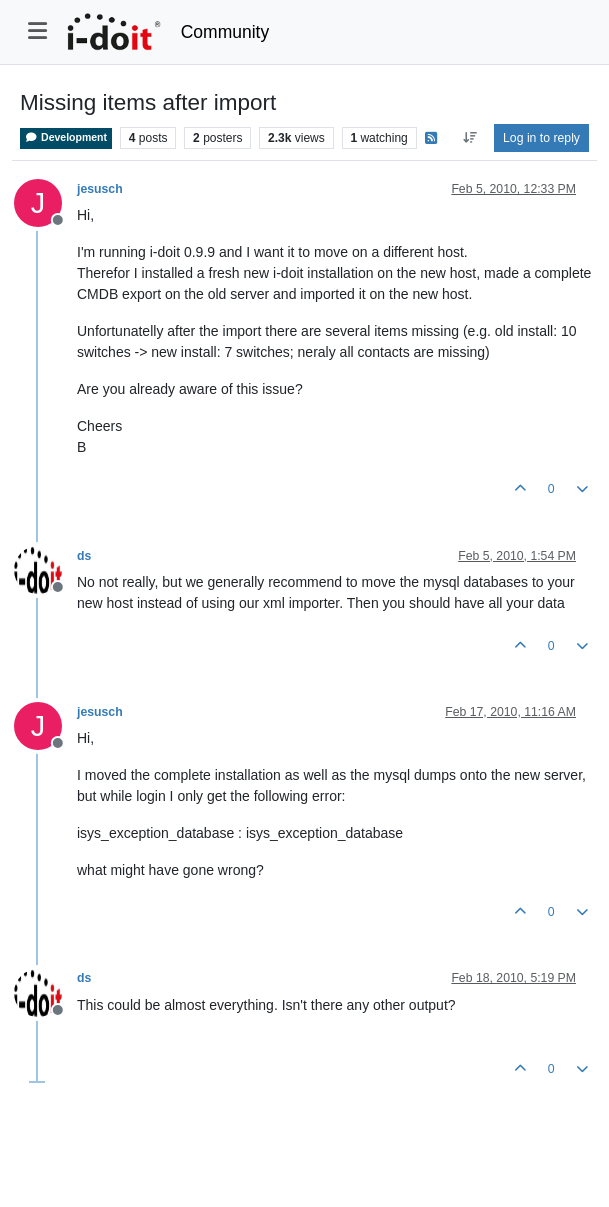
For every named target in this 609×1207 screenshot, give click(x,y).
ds (84, 556)
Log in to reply (541, 138)
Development (66, 137)
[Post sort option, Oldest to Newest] (469, 138)
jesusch (100, 189)
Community (225, 32)
